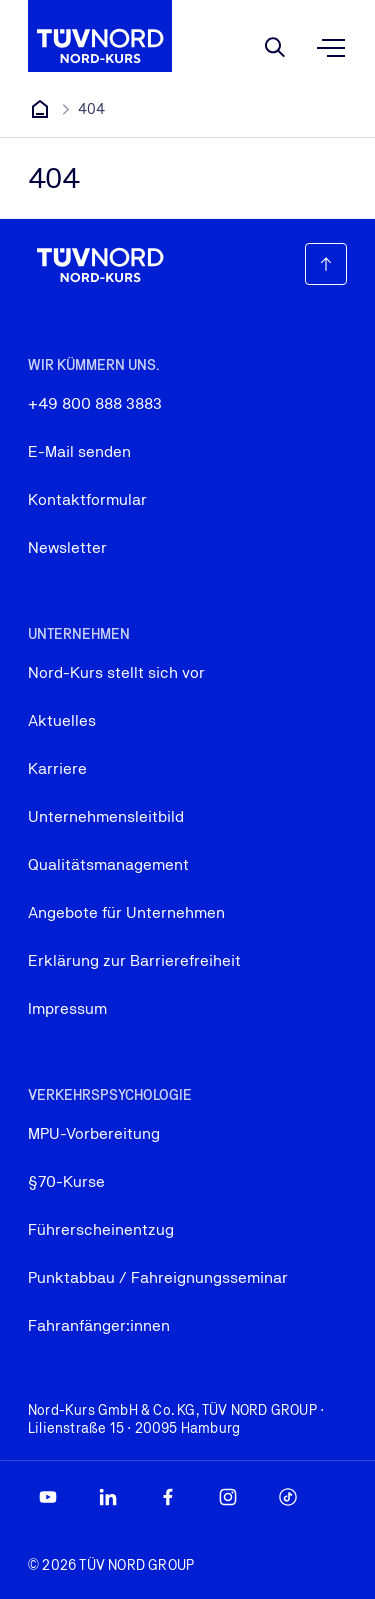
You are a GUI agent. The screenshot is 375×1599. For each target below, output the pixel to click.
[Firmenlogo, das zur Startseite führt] (100, 36)
